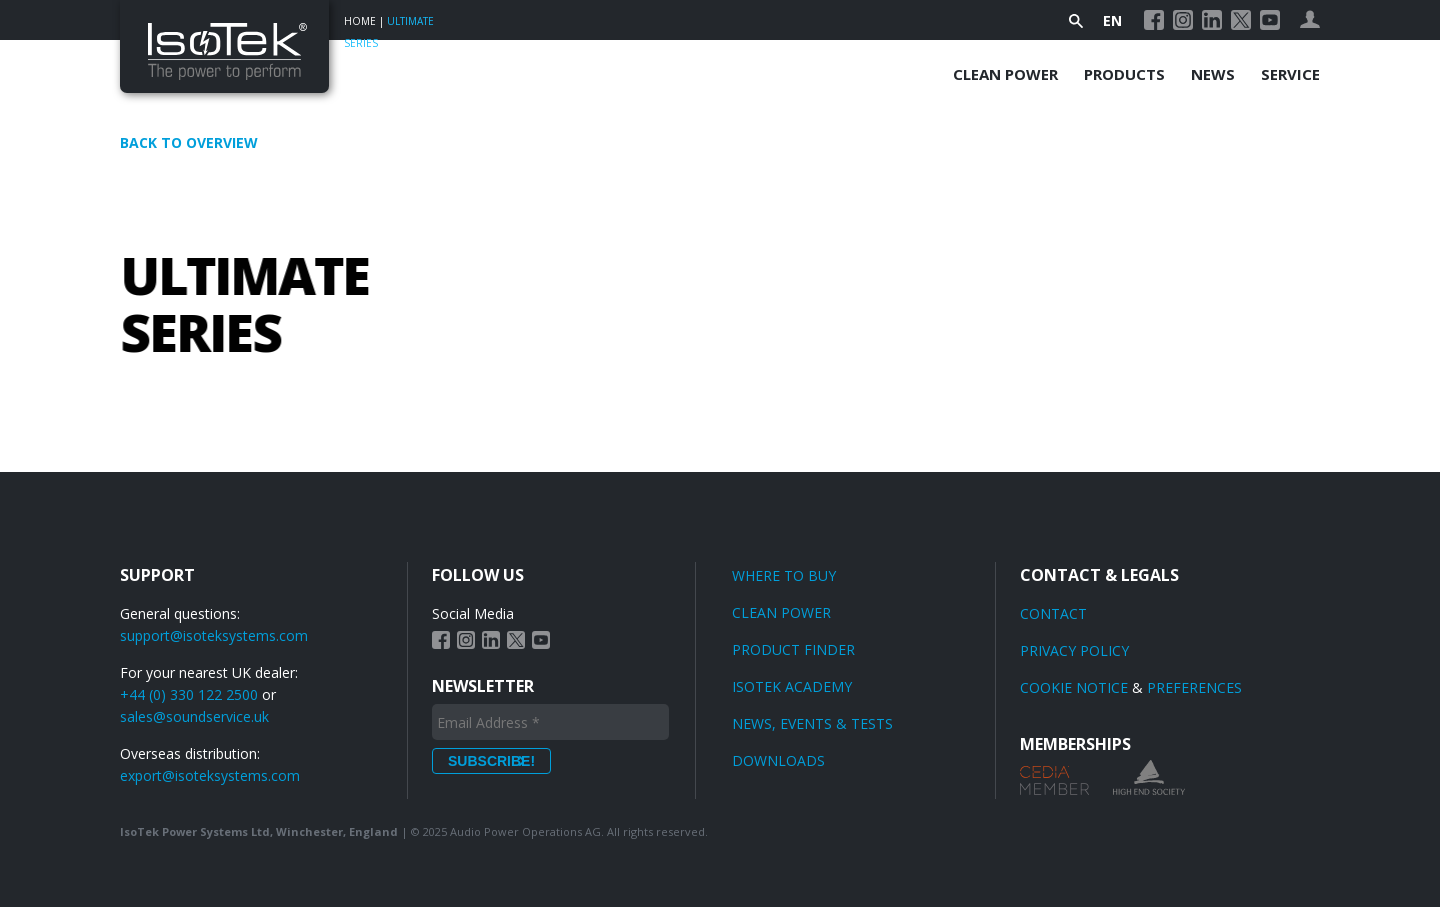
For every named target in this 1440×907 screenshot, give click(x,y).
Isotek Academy (792, 686)
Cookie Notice (1074, 687)
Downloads (778, 760)
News (1213, 74)
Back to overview (189, 142)
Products (1124, 74)
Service (1290, 74)
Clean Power (1005, 74)
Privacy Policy (1074, 650)
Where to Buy (784, 575)
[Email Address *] (550, 722)
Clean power (781, 612)
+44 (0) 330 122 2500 (189, 694)
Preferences (1194, 687)
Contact (1053, 613)
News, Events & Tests (812, 723)
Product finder (793, 649)
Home (360, 21)
